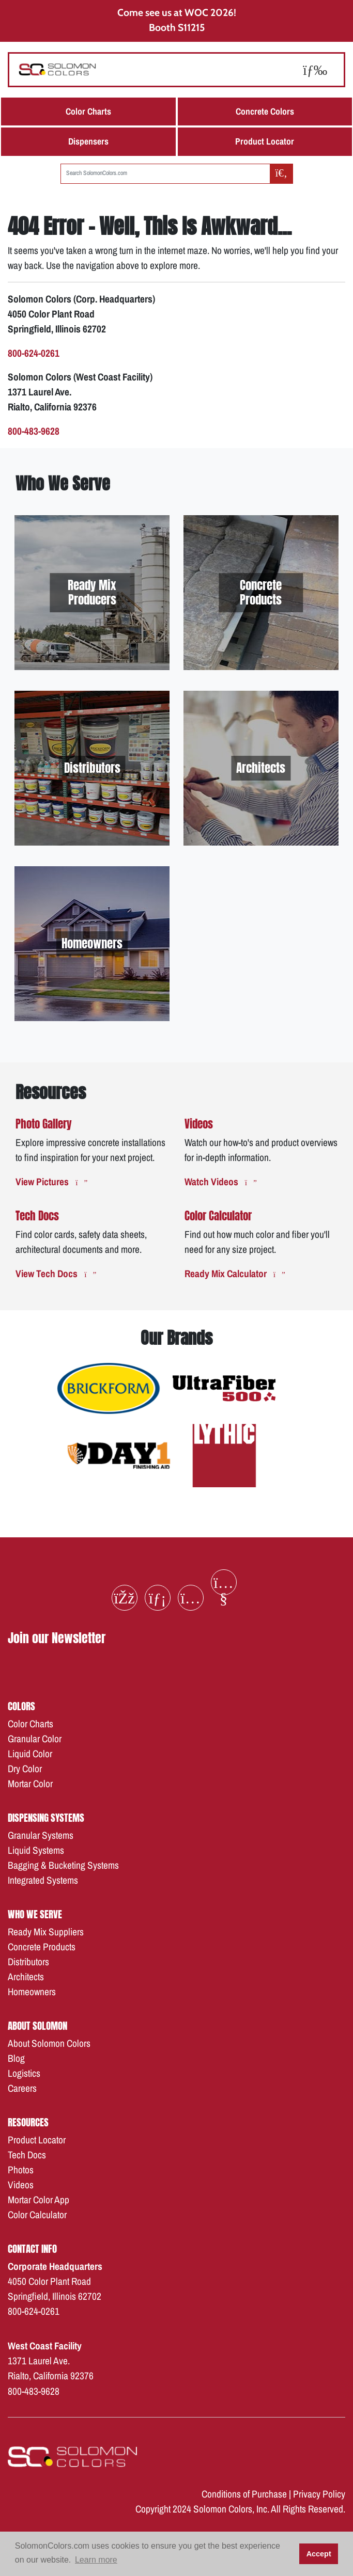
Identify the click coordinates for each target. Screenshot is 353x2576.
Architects (26, 1976)
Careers (22, 2088)
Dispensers (88, 141)
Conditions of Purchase (244, 2494)
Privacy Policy (319, 2494)
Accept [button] (318, 2554)
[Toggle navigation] (315, 69)
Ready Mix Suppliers (46, 1931)
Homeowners (32, 1991)
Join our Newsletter (56, 1638)
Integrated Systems (43, 1880)
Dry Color (25, 1768)
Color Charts (88, 111)
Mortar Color (30, 1783)
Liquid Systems (36, 1850)
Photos (21, 2169)
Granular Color (35, 1738)
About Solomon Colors (49, 2043)
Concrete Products (41, 1946)
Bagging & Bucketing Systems (63, 1865)
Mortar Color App (38, 2199)
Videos (21, 2184)
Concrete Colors (265, 111)
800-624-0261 (33, 2311)
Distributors (28, 1961)
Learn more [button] (96, 2559)
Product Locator (264, 141)
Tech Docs (27, 2154)
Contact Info (32, 2248)
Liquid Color (30, 1753)
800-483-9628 (33, 2391)
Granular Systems (40, 1835)
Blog (16, 2058)
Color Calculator (37, 2214)
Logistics (24, 2073)
